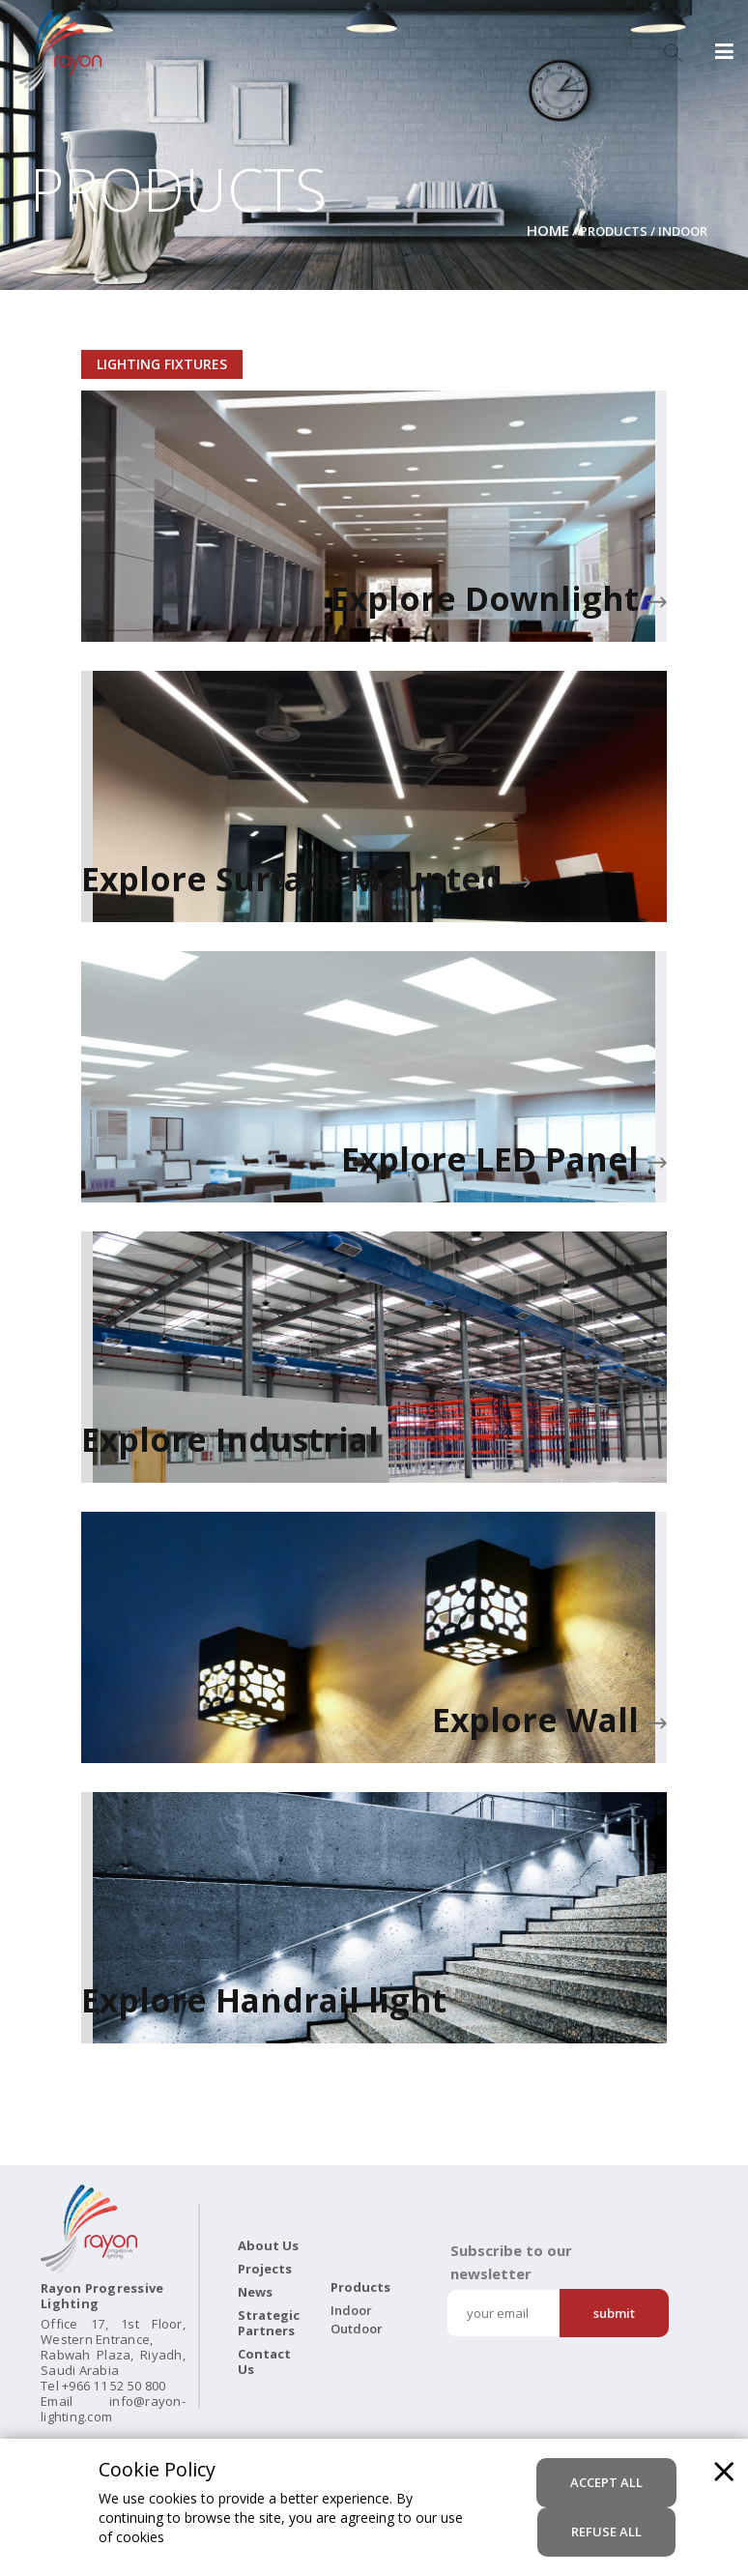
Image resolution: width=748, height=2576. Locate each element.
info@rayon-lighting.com (113, 2408)
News (255, 2292)
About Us (268, 2245)
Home (548, 230)
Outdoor (357, 2328)
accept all (606, 2482)
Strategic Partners (269, 2322)
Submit (614, 2313)
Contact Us (264, 2361)
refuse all (606, 2531)
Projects (265, 2268)
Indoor (351, 2310)
